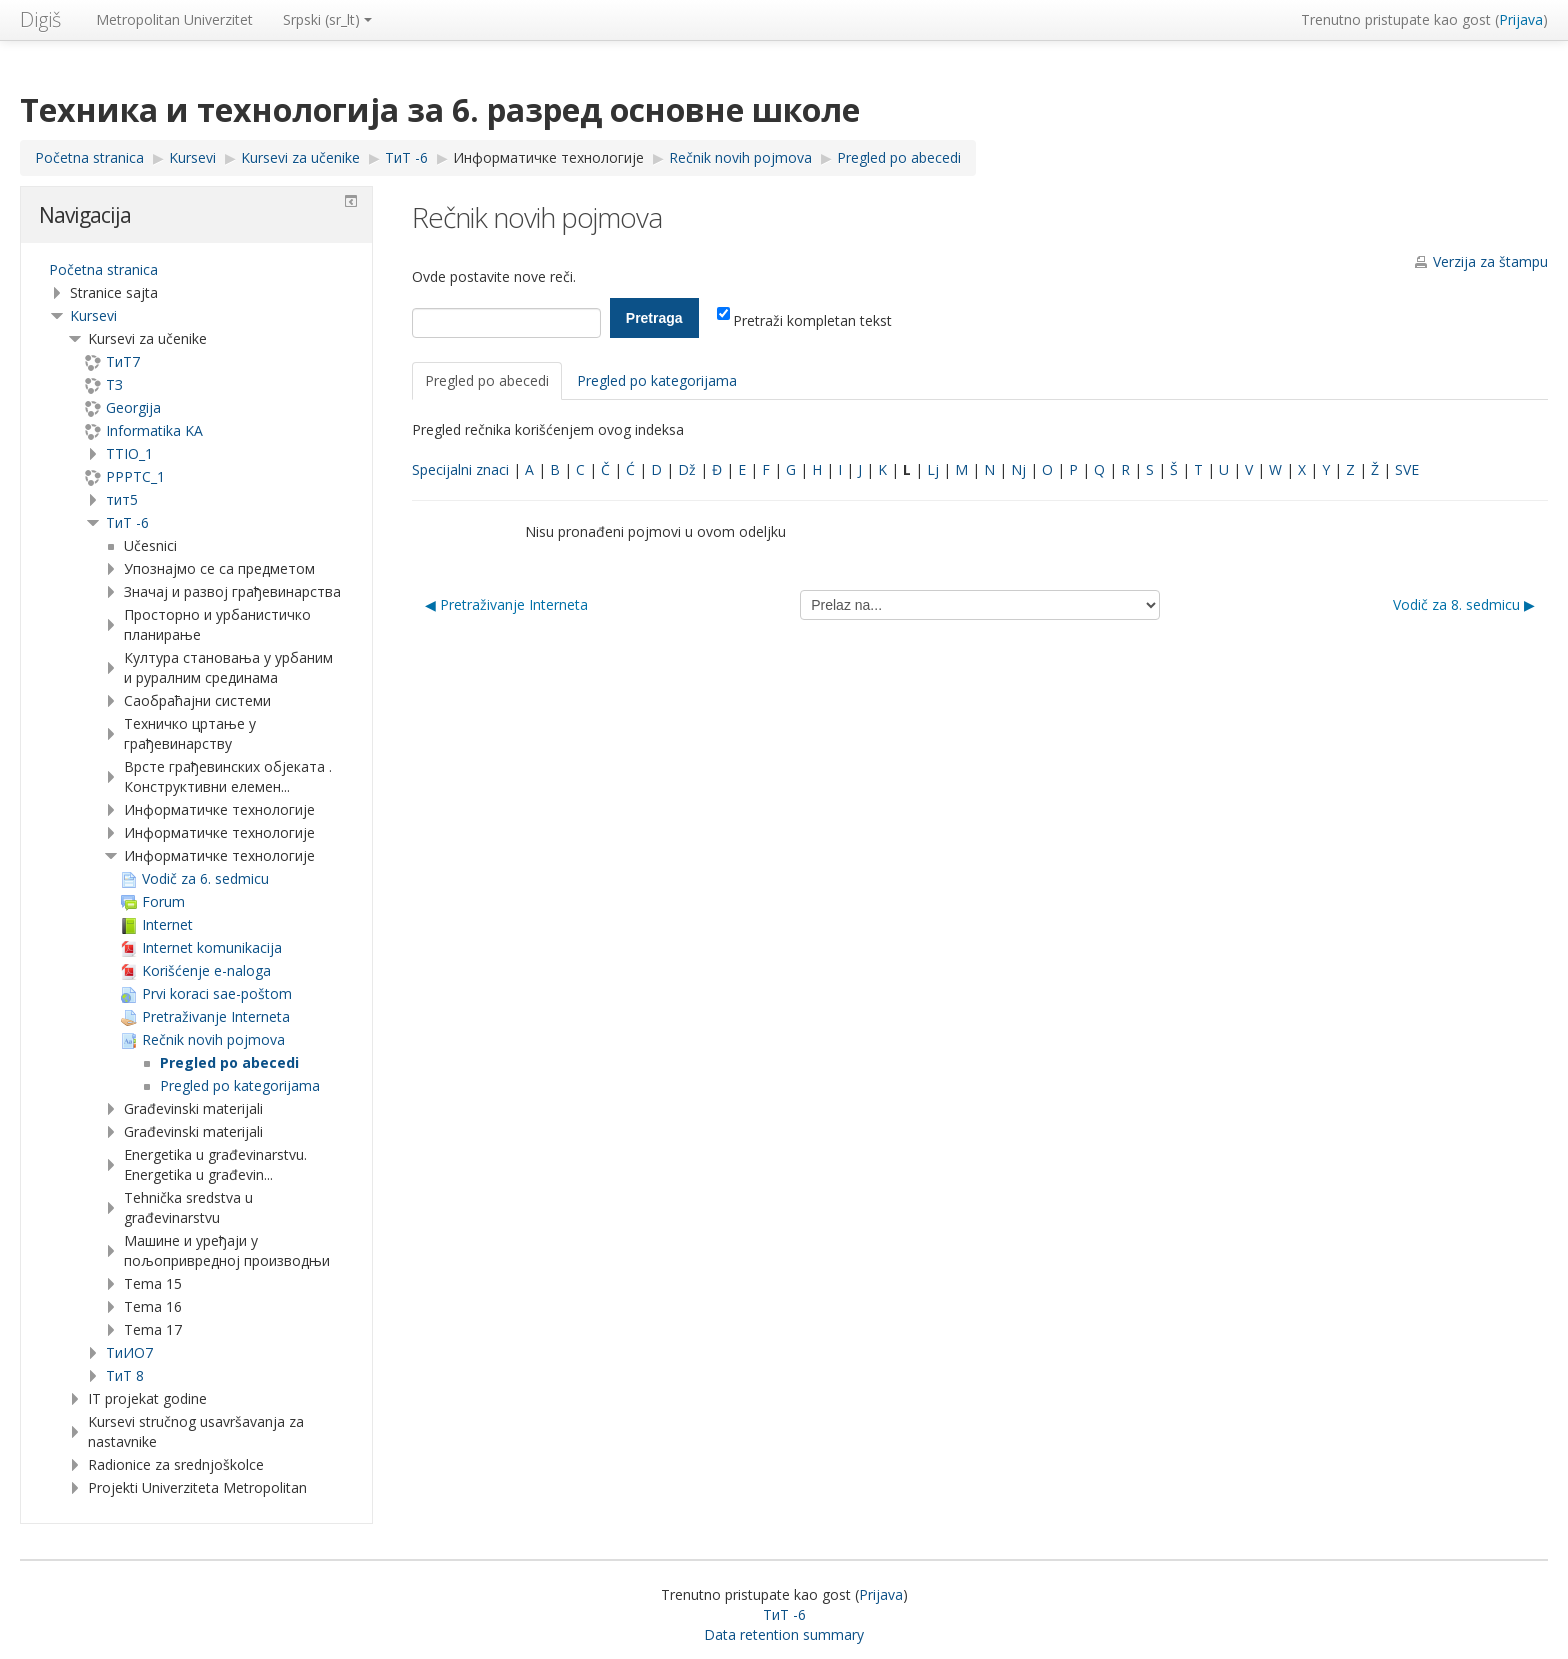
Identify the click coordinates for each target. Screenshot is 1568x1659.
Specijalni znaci (460, 469)
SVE (1407, 469)
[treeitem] (196, 270)
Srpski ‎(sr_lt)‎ (327, 19)
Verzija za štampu (1490, 261)
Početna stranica (103, 269)
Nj (1018, 469)
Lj (933, 469)
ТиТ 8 (125, 1375)
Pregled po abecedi (487, 380)
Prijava (1521, 19)
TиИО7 (129, 1352)
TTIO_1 (129, 453)
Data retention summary (784, 1634)
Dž (687, 469)
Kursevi (93, 315)
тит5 (122, 499)
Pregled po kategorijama (657, 380)
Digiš (40, 19)
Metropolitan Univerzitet (174, 19)
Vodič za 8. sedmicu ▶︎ (1464, 604)
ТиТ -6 (127, 522)
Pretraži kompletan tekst (804, 320)
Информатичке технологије (548, 157)
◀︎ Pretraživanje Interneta (506, 604)
